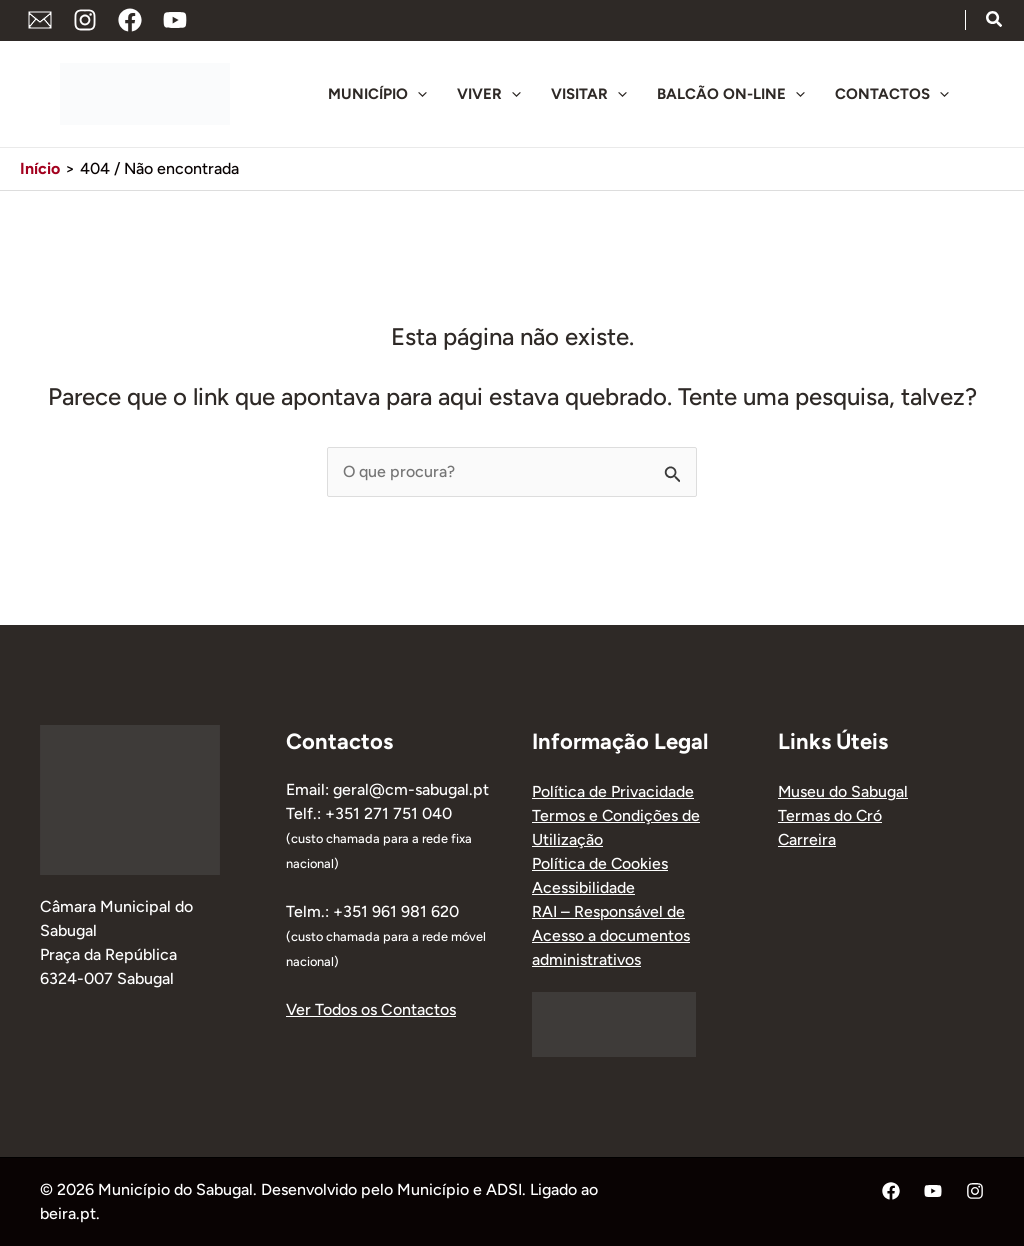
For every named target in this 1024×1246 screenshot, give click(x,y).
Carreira (807, 839)
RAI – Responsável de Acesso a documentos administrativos (611, 935)
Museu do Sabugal (843, 791)
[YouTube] (175, 20)
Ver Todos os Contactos (371, 1009)
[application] (417, 94)
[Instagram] (85, 20)
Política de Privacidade (613, 791)
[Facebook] (130, 20)
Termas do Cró (830, 815)
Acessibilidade (583, 887)
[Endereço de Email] (40, 20)
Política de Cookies (600, 863)
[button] (995, 22)
